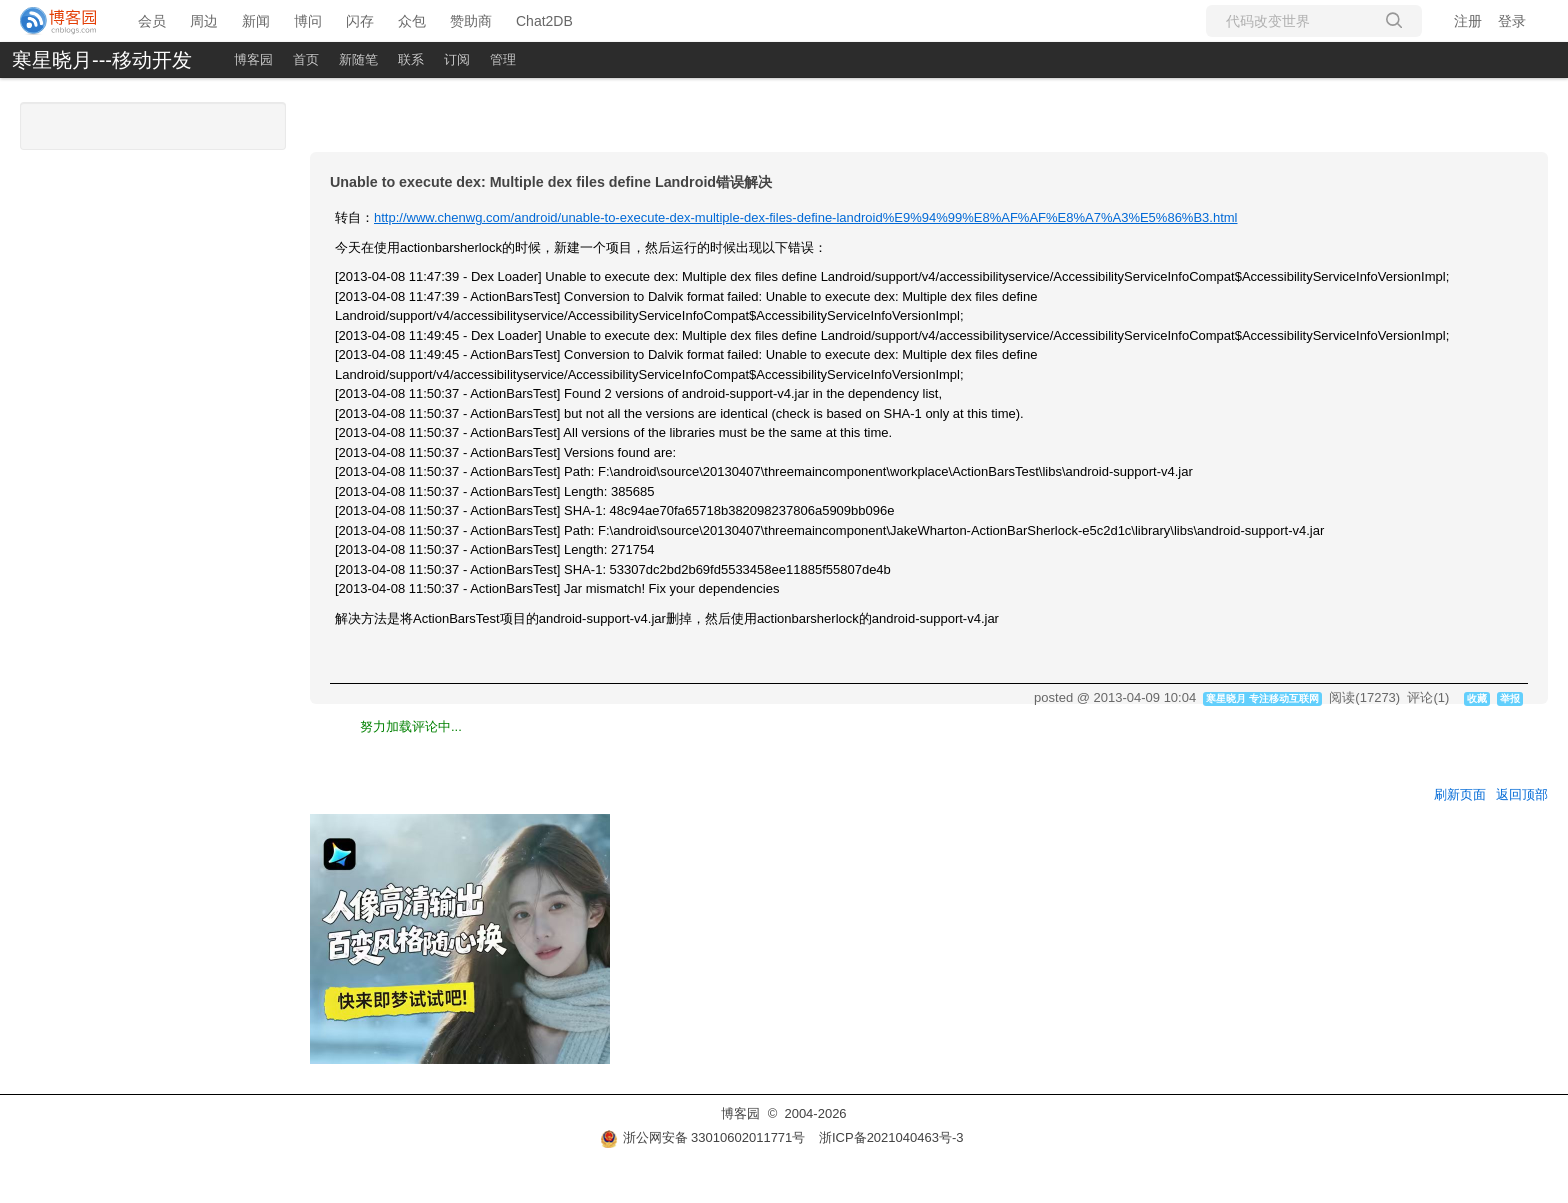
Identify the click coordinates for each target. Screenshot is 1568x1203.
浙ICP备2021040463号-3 (891, 1137)
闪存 (360, 21)
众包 (412, 21)
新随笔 (358, 59)
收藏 (1477, 698)
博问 (308, 21)
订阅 (457, 59)
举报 (1510, 698)
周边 (204, 21)
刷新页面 (1460, 794)
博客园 (253, 59)
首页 (306, 59)
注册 (1468, 21)
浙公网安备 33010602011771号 (703, 1137)
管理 (503, 59)
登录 (1512, 21)
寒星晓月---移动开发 (102, 60)
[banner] (59, 21)
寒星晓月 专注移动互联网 (1262, 698)
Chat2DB (544, 21)
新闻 (256, 21)
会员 (152, 21)
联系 (411, 59)
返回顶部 (1522, 794)
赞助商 (471, 21)
